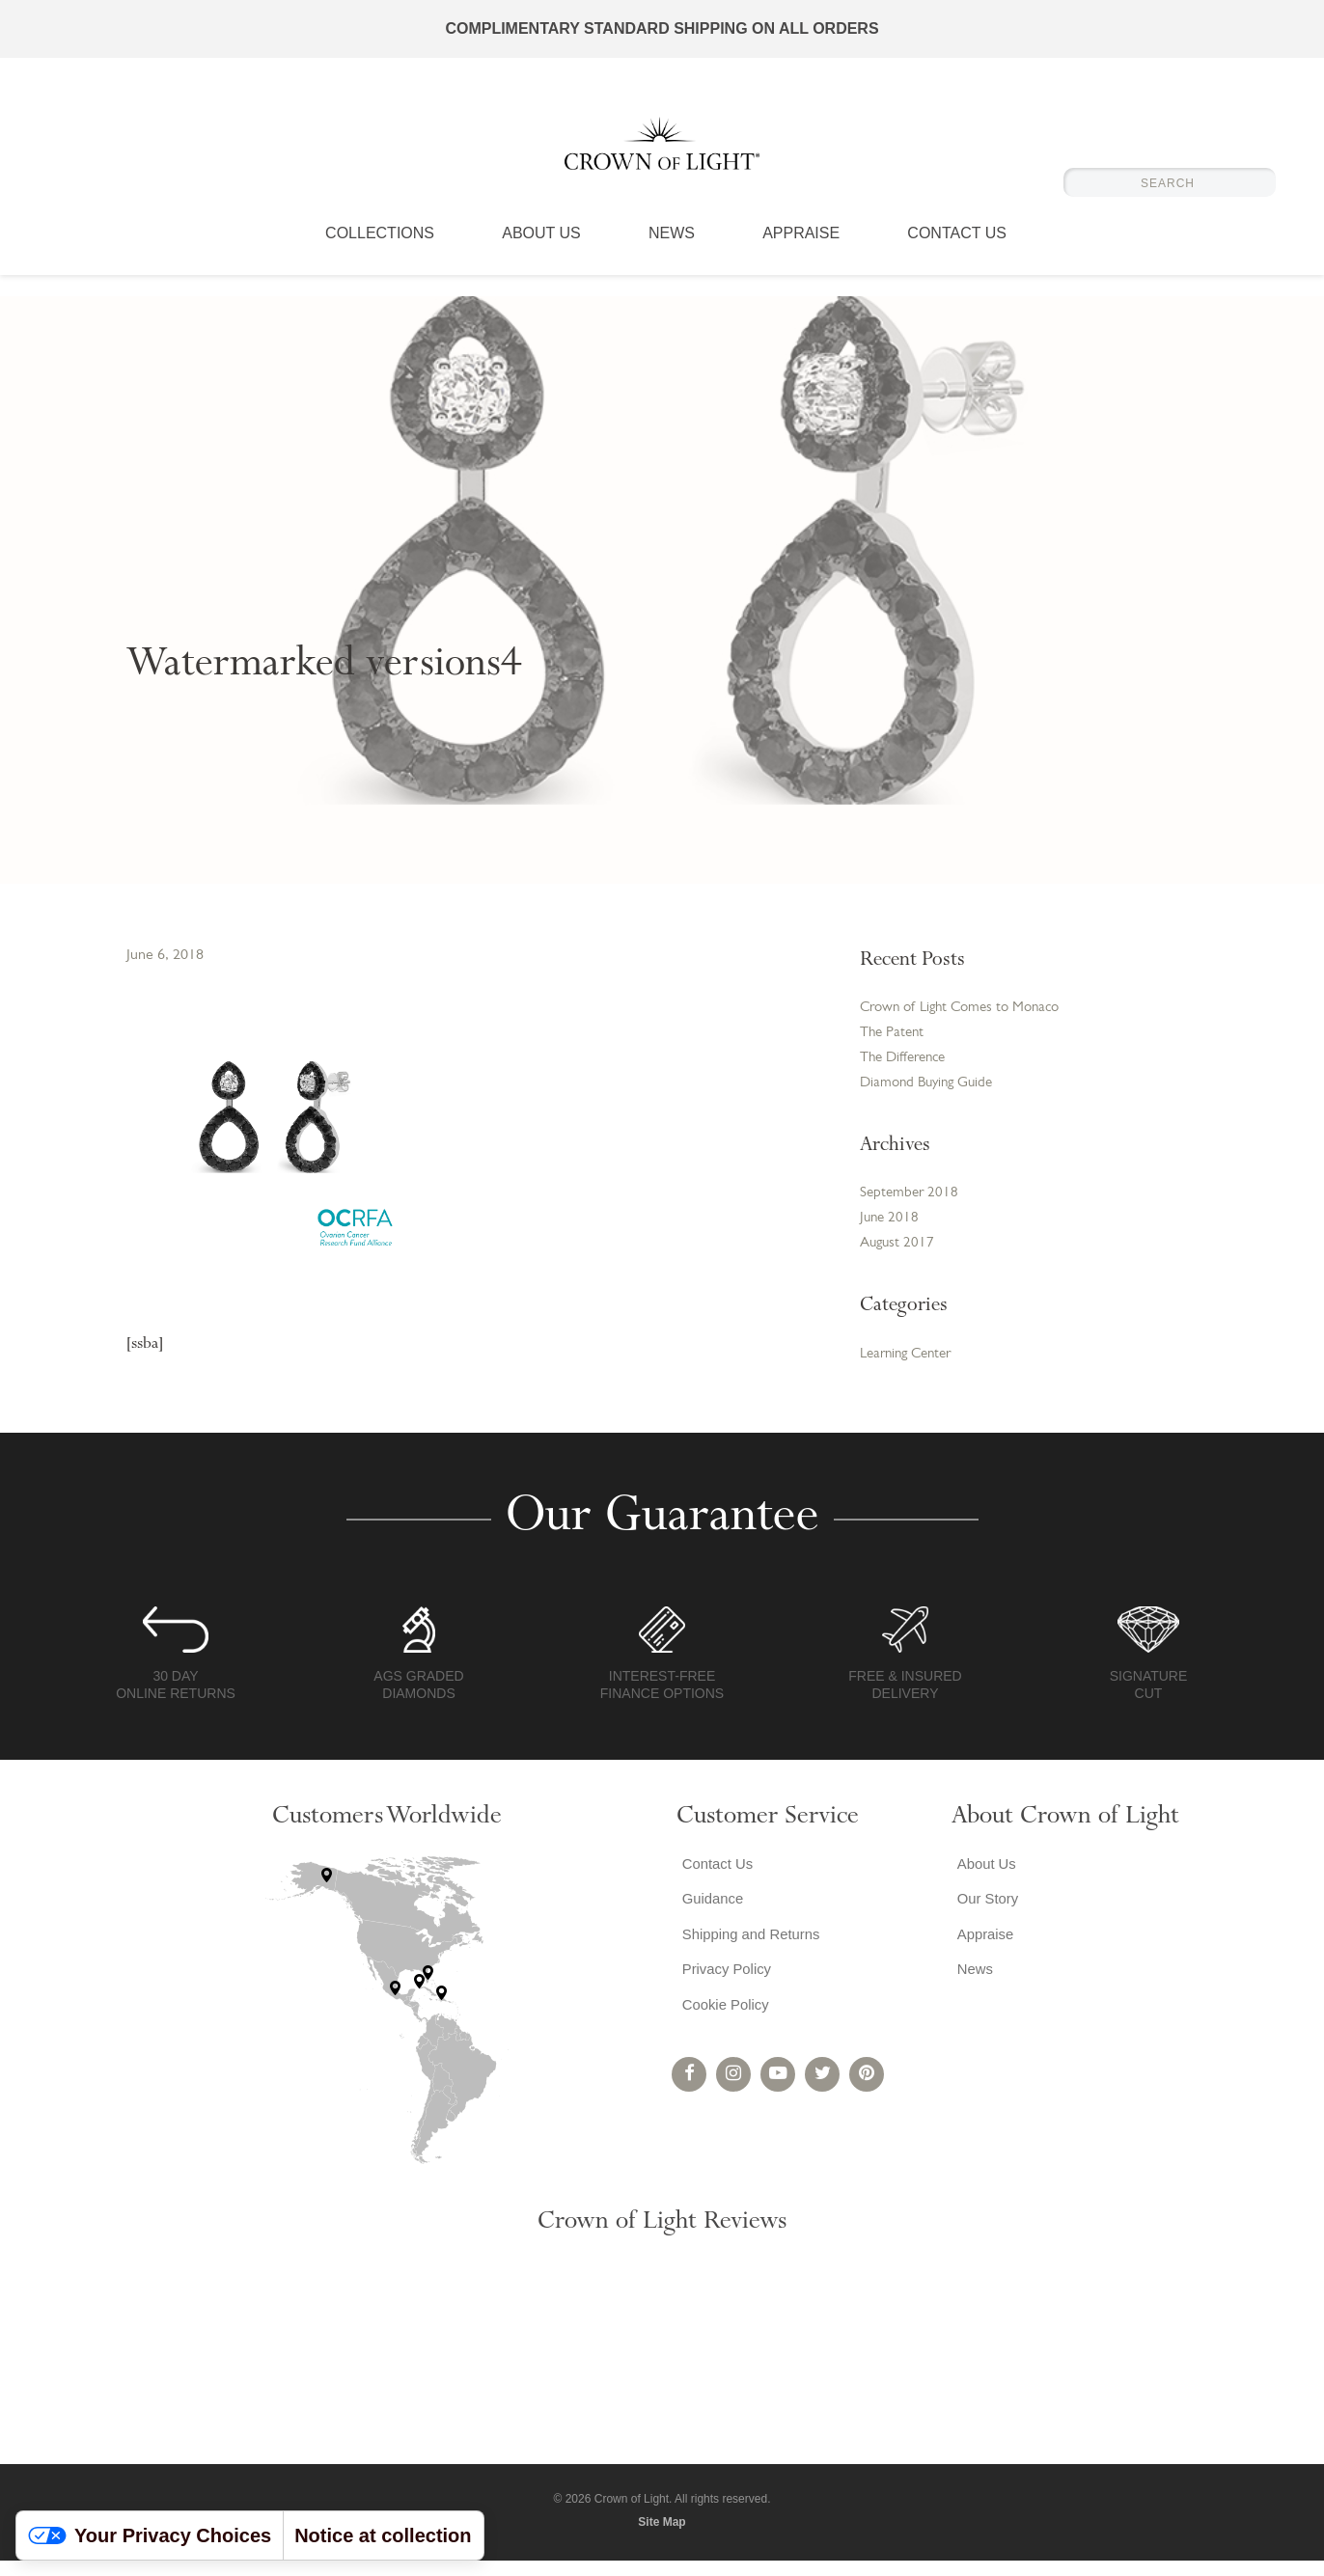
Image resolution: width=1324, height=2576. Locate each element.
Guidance (709, 1919)
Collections (379, 255)
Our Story (984, 1919)
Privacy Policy (724, 1996)
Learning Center (910, 1369)
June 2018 (891, 1230)
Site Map (661, 2537)
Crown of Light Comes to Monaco (968, 1009)
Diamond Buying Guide (931, 1090)
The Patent (894, 1036)
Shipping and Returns (750, 1958)
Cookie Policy (723, 2035)
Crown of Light (662, 154)
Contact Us (957, 255)
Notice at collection (382, 2535)
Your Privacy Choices (149, 2535)
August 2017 (899, 1257)
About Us (541, 255)
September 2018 (911, 1203)
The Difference (907, 1063)
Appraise (801, 255)
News (671, 255)
